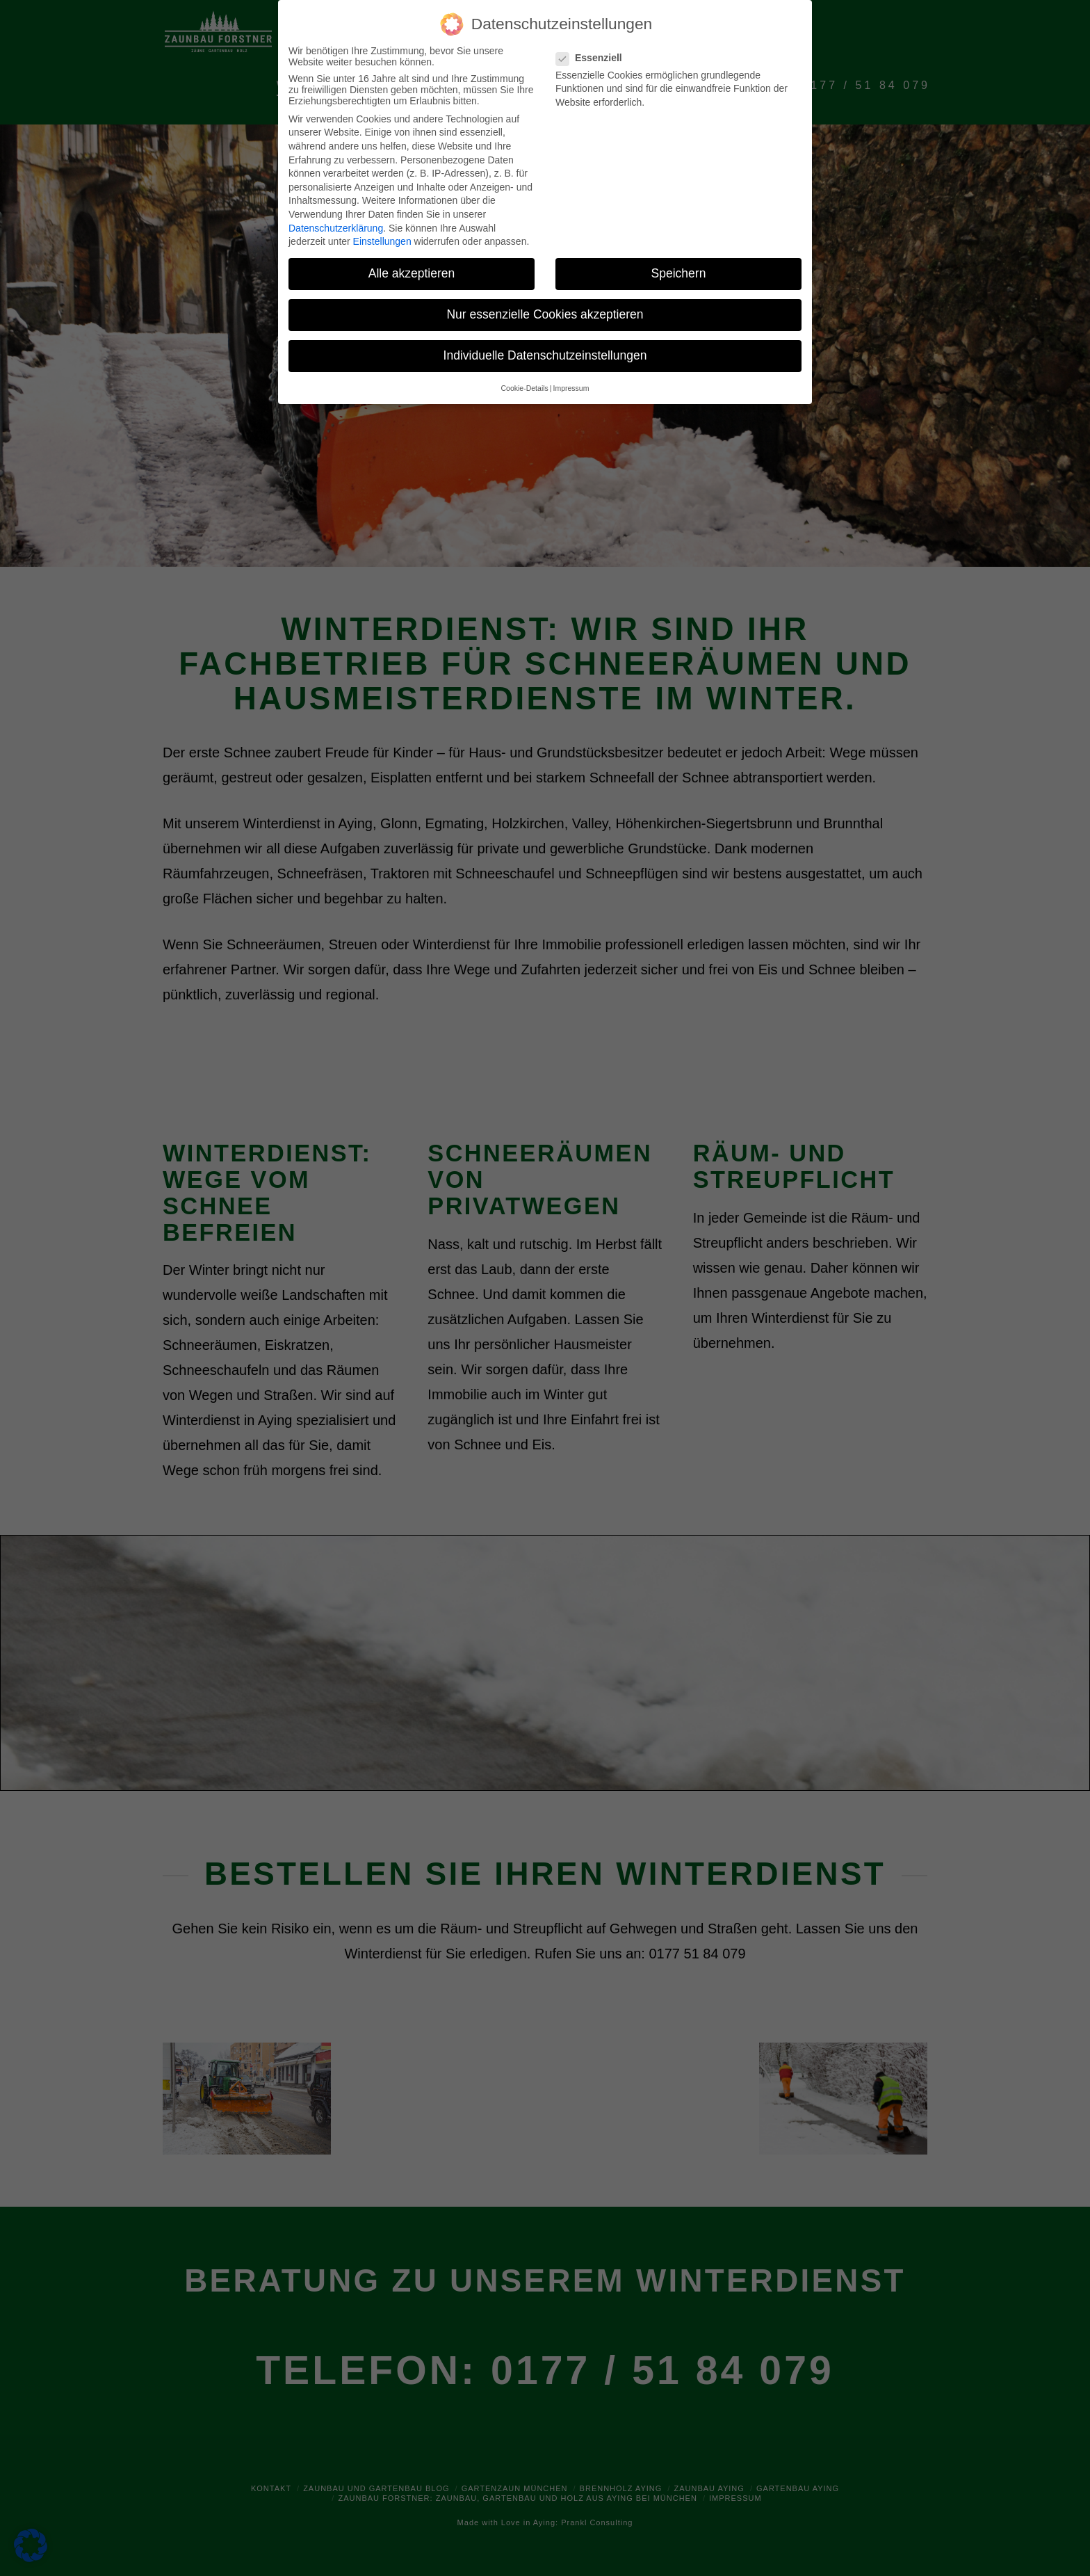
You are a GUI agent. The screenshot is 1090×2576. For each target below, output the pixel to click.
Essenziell (593, 57)
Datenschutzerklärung (335, 228)
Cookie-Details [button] (524, 388)
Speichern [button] (678, 273)
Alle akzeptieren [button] (411, 273)
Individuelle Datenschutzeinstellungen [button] (545, 355)
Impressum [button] (571, 388)
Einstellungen (382, 241)
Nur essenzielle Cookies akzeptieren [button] (544, 314)
